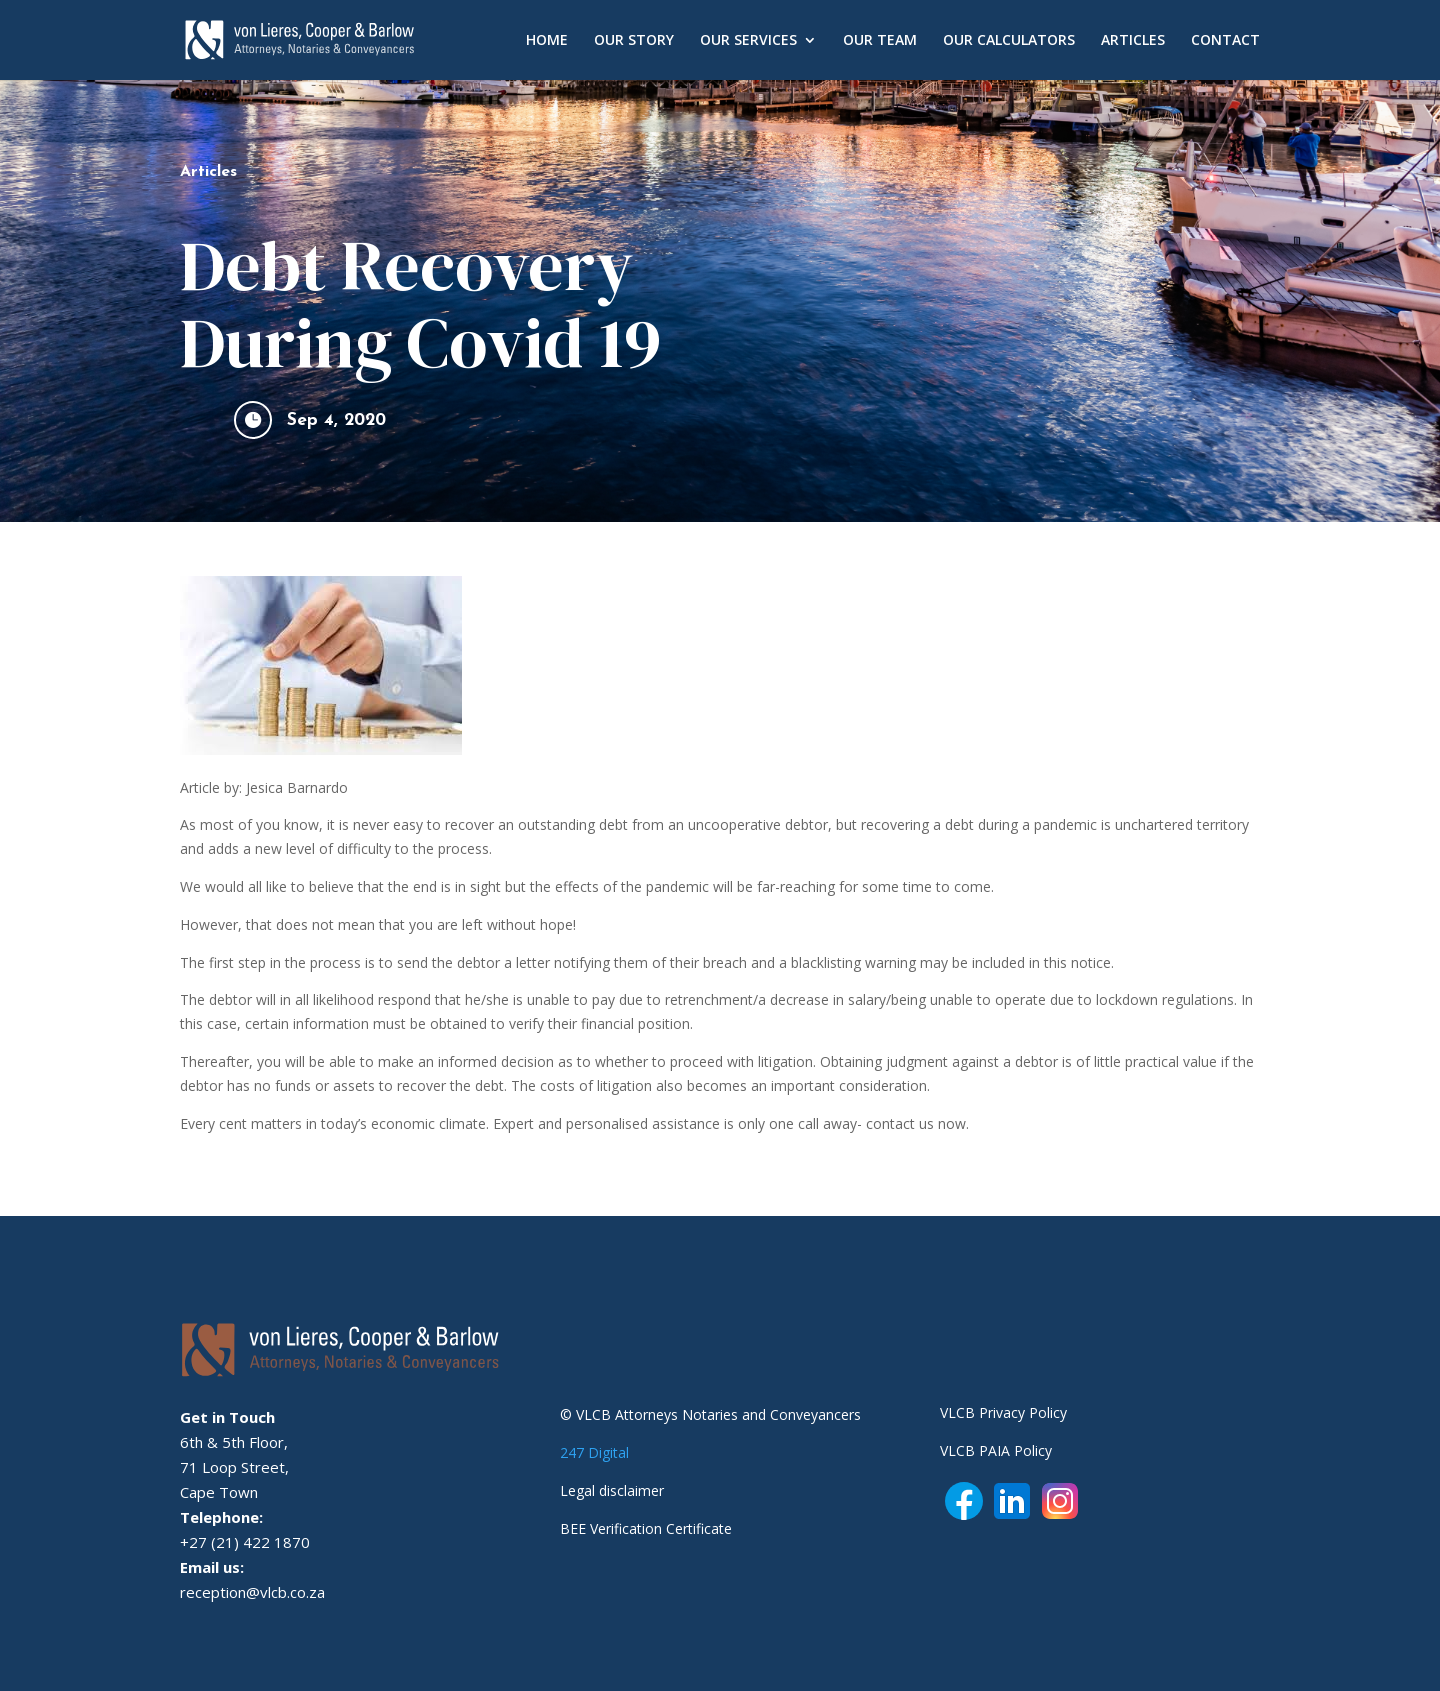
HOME (547, 41)
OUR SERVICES (748, 41)
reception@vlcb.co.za (252, 1592)
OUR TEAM (880, 41)
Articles (208, 172)
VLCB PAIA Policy (996, 1450)
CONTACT (1225, 41)
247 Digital (594, 1452)
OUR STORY (634, 41)
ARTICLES (1133, 41)
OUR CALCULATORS (1009, 41)
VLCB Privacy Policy (1003, 1412)
